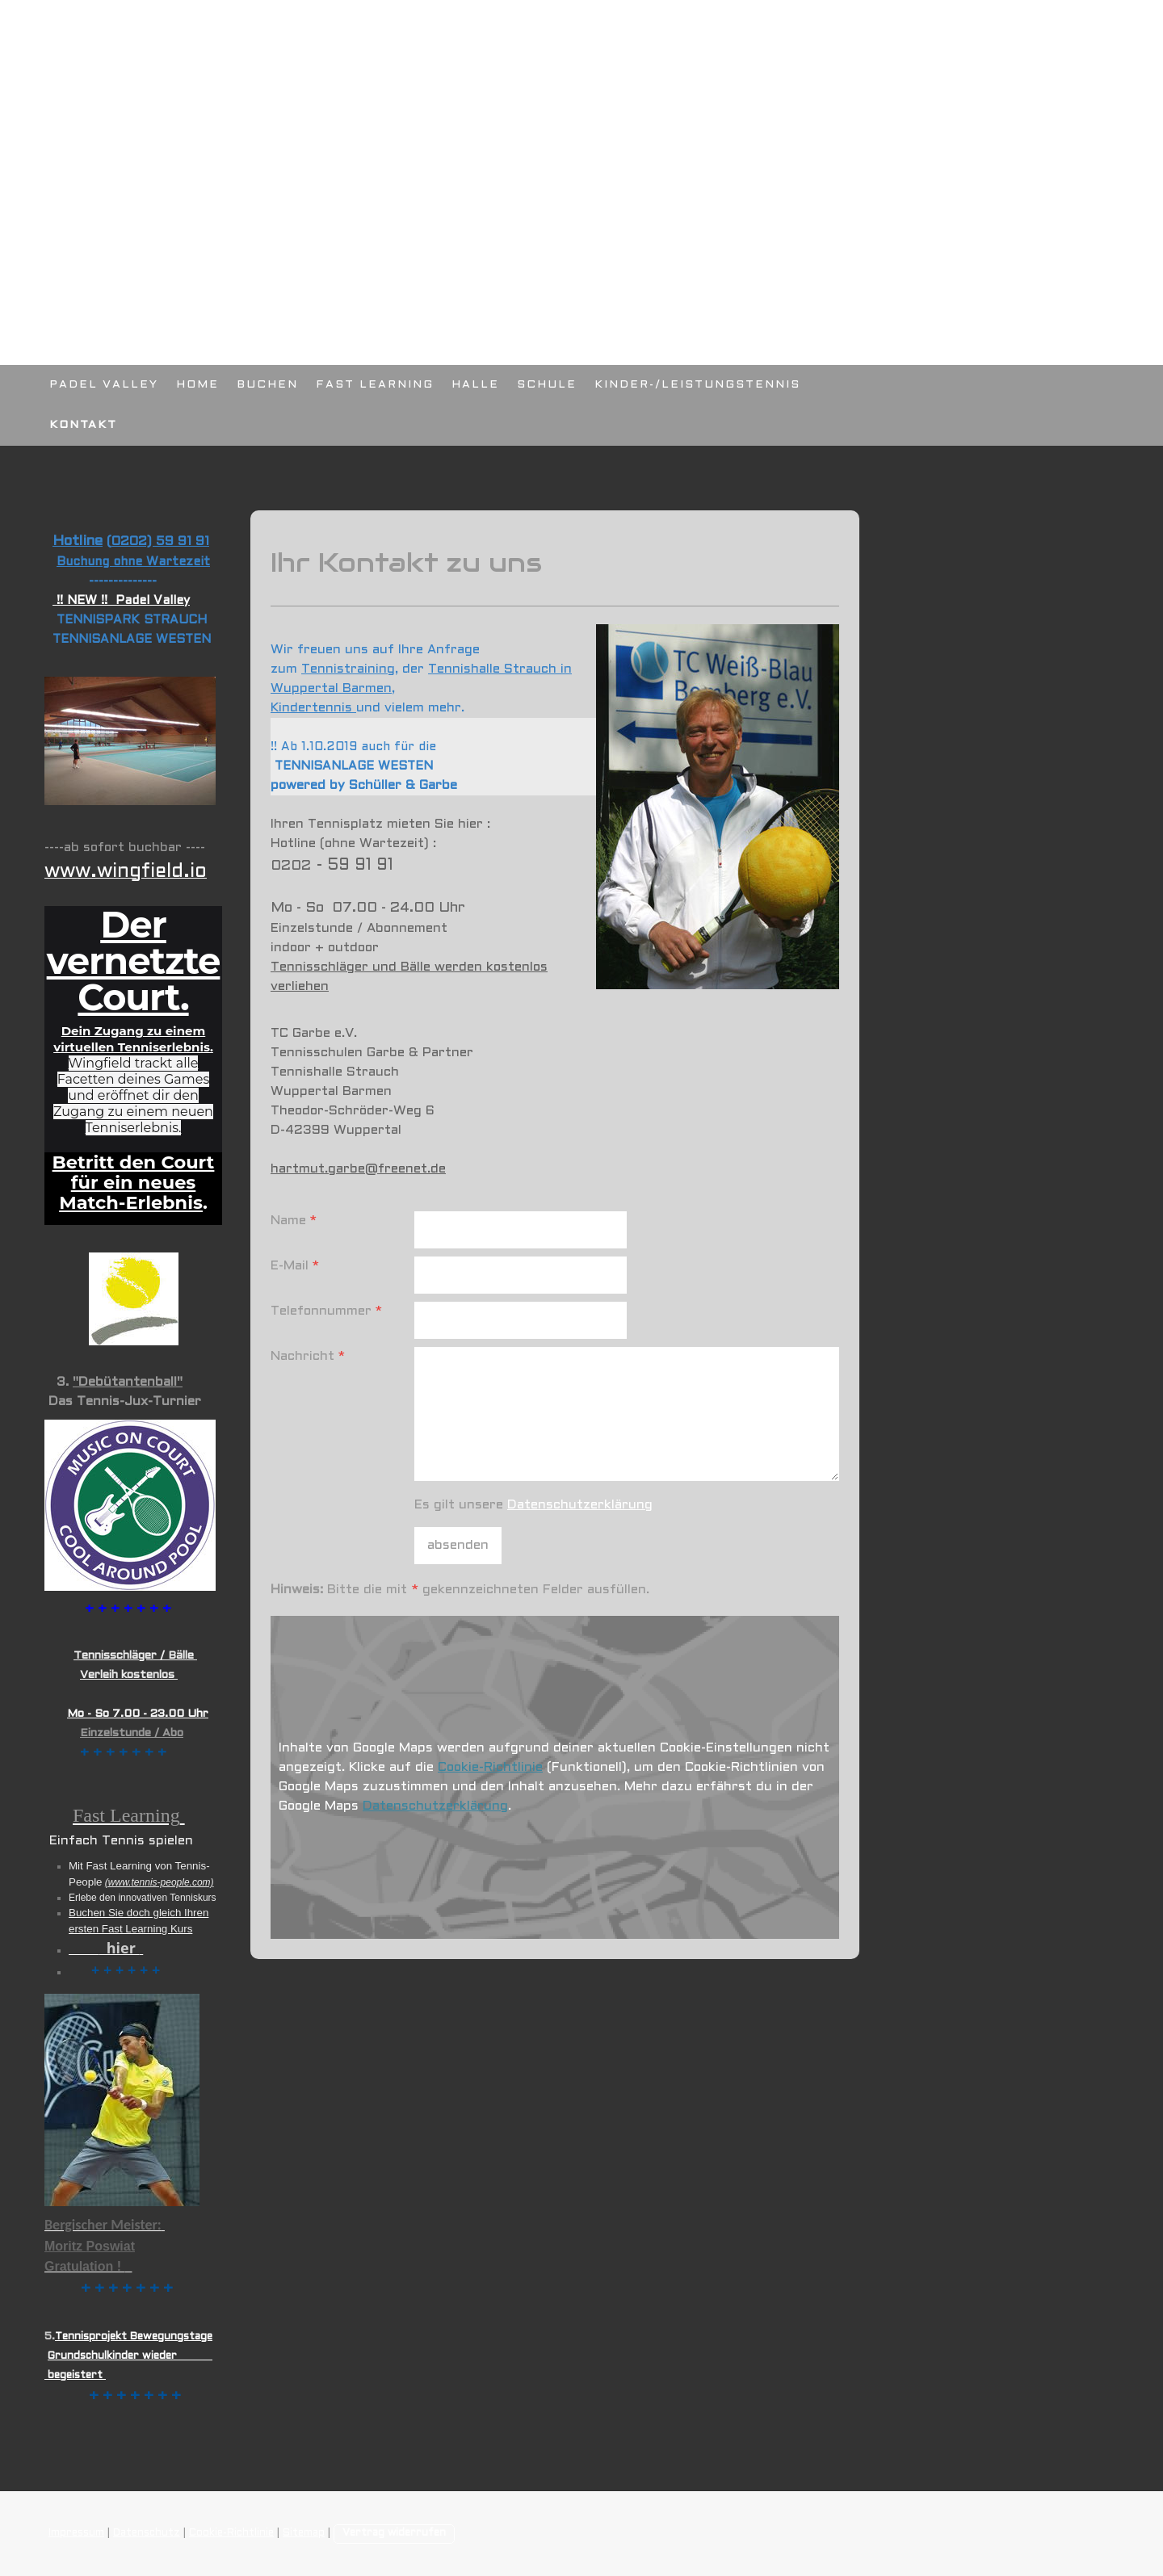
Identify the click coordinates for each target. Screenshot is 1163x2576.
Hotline (77, 541)
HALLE (475, 385)
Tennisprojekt (91, 2337)
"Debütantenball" (128, 1382)
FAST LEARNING (375, 385)
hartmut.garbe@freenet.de (358, 1169)
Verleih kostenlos (129, 1675)
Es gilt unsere (533, 1505)
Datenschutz (146, 2533)
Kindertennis (313, 708)
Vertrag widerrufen (394, 2533)
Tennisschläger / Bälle (135, 1656)
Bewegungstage (171, 2337)
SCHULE (547, 385)
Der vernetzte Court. (133, 960)
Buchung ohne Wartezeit (133, 562)
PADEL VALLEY (103, 385)
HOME (197, 385)
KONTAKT (83, 425)
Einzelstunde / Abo (131, 1733)
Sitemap (304, 2533)
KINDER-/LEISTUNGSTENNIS (697, 385)
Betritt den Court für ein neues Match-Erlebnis (133, 1182)
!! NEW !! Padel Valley (121, 600)
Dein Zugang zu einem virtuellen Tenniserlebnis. (133, 1039)
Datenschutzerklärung (580, 1505)
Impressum (76, 2533)
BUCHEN (267, 385)
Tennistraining (348, 669)
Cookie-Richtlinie (490, 1767)
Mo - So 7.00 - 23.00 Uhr (137, 1714)
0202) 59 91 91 (160, 541)
